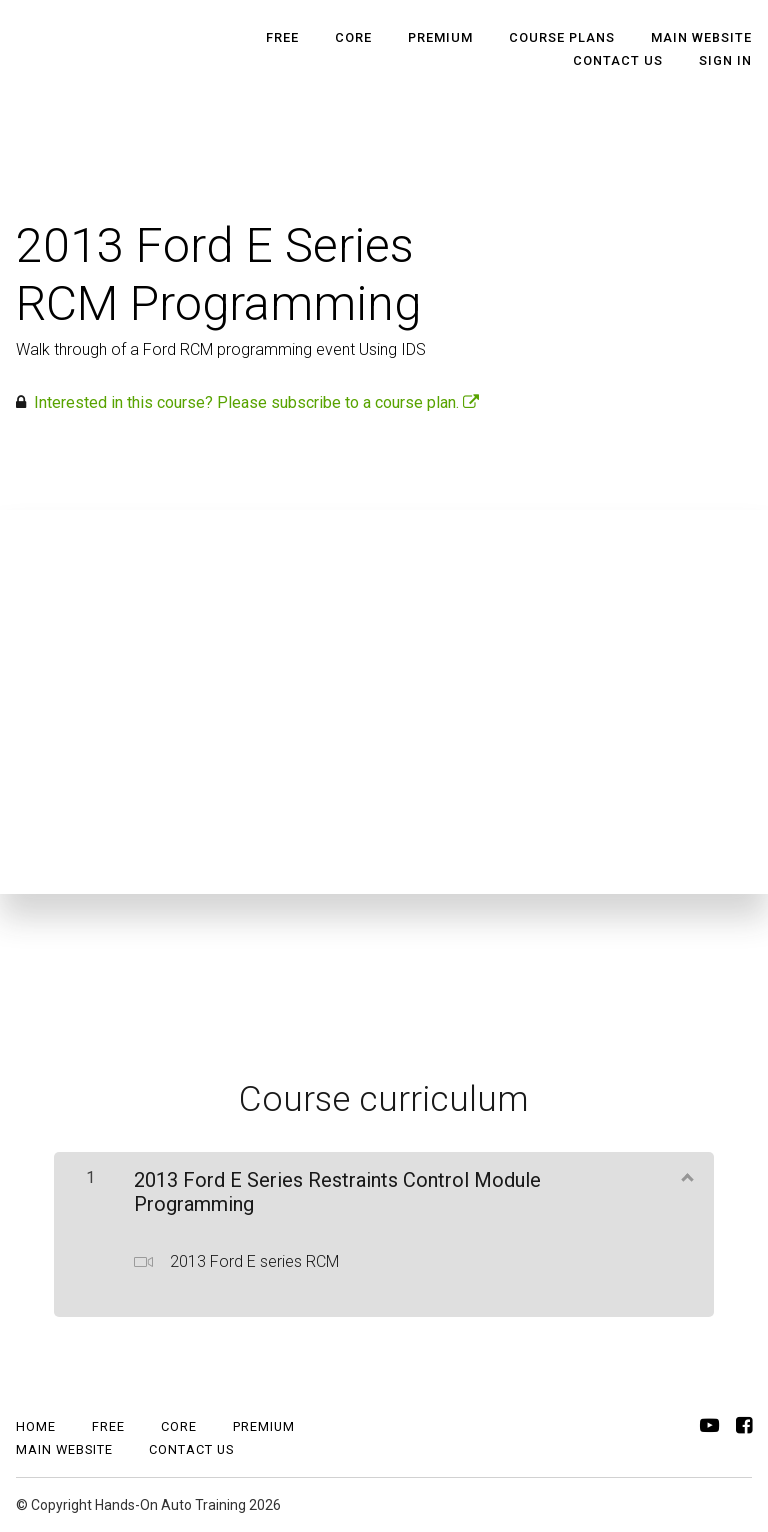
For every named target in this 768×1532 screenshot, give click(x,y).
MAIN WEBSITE (701, 37)
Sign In (725, 60)
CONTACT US (618, 60)
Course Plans (562, 37)
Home (36, 1426)
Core (353, 37)
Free (282, 37)
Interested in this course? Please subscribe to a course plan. (256, 402)
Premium (440, 37)
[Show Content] (686, 1176)
